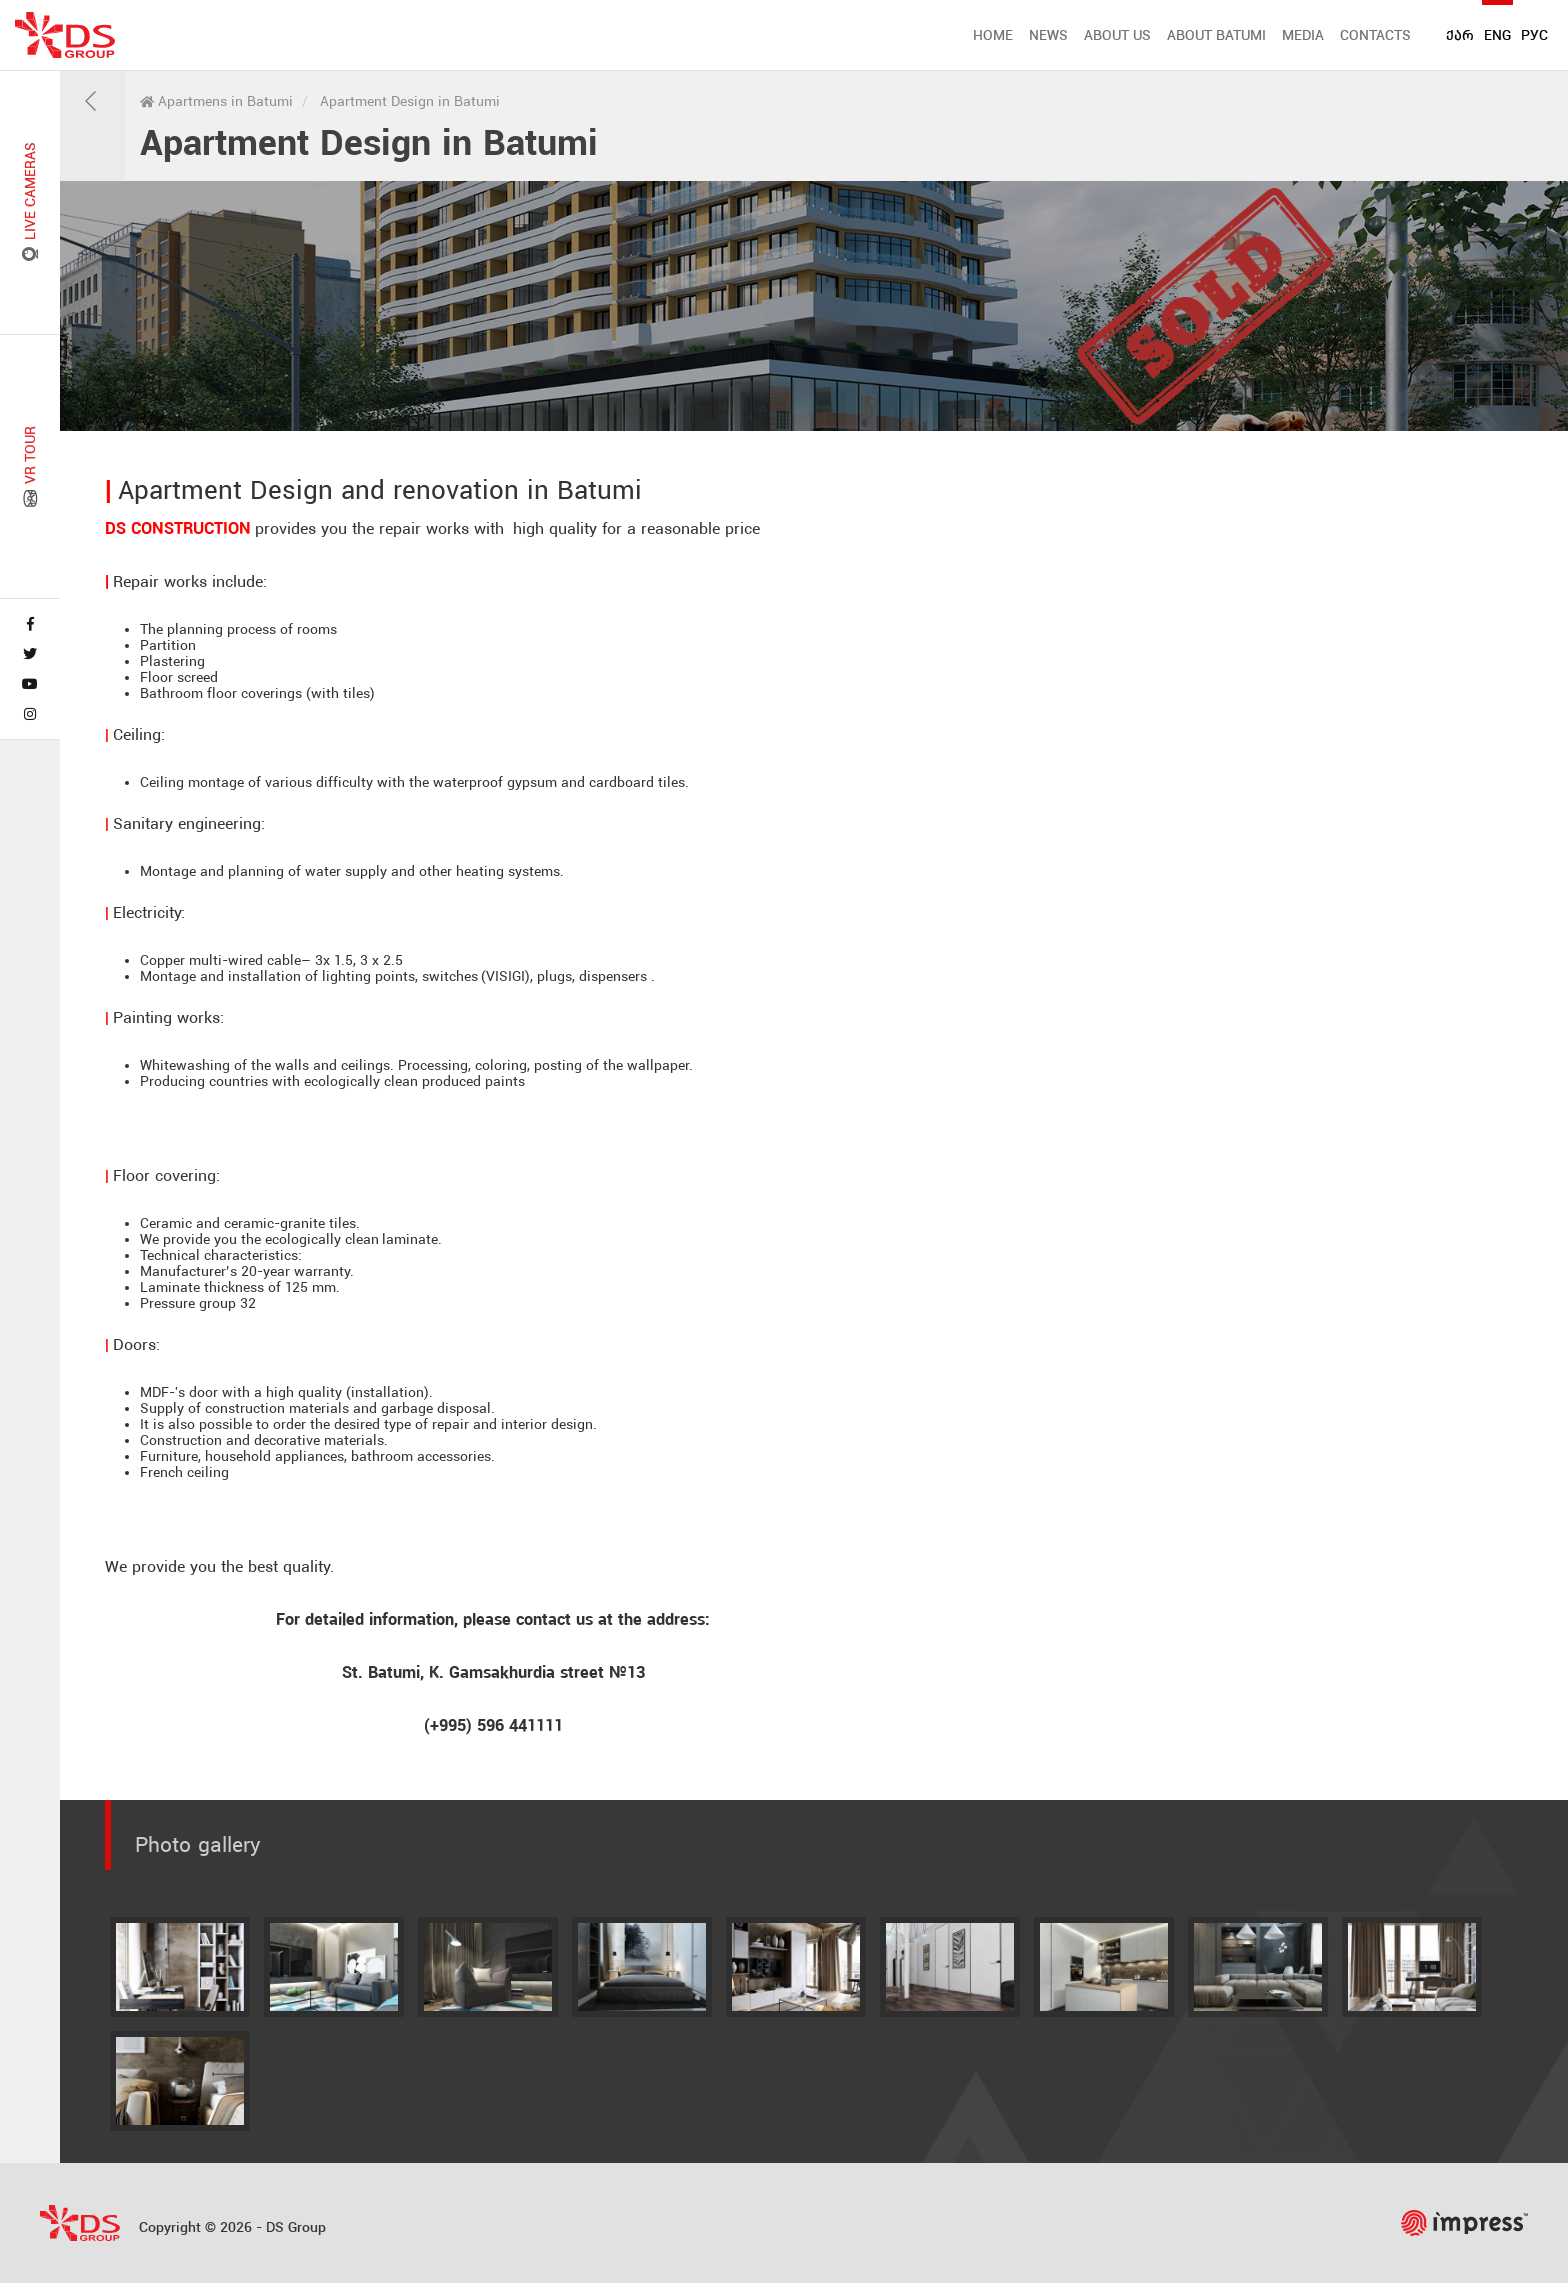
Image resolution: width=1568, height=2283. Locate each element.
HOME (993, 35)
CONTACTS (1375, 35)
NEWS (1048, 35)
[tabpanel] (814, 306)
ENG (1497, 35)
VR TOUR (30, 466)
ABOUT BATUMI (1216, 35)
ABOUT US (1117, 35)
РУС (1534, 35)
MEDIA (1303, 35)
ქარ (1460, 35)
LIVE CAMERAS (30, 202)
